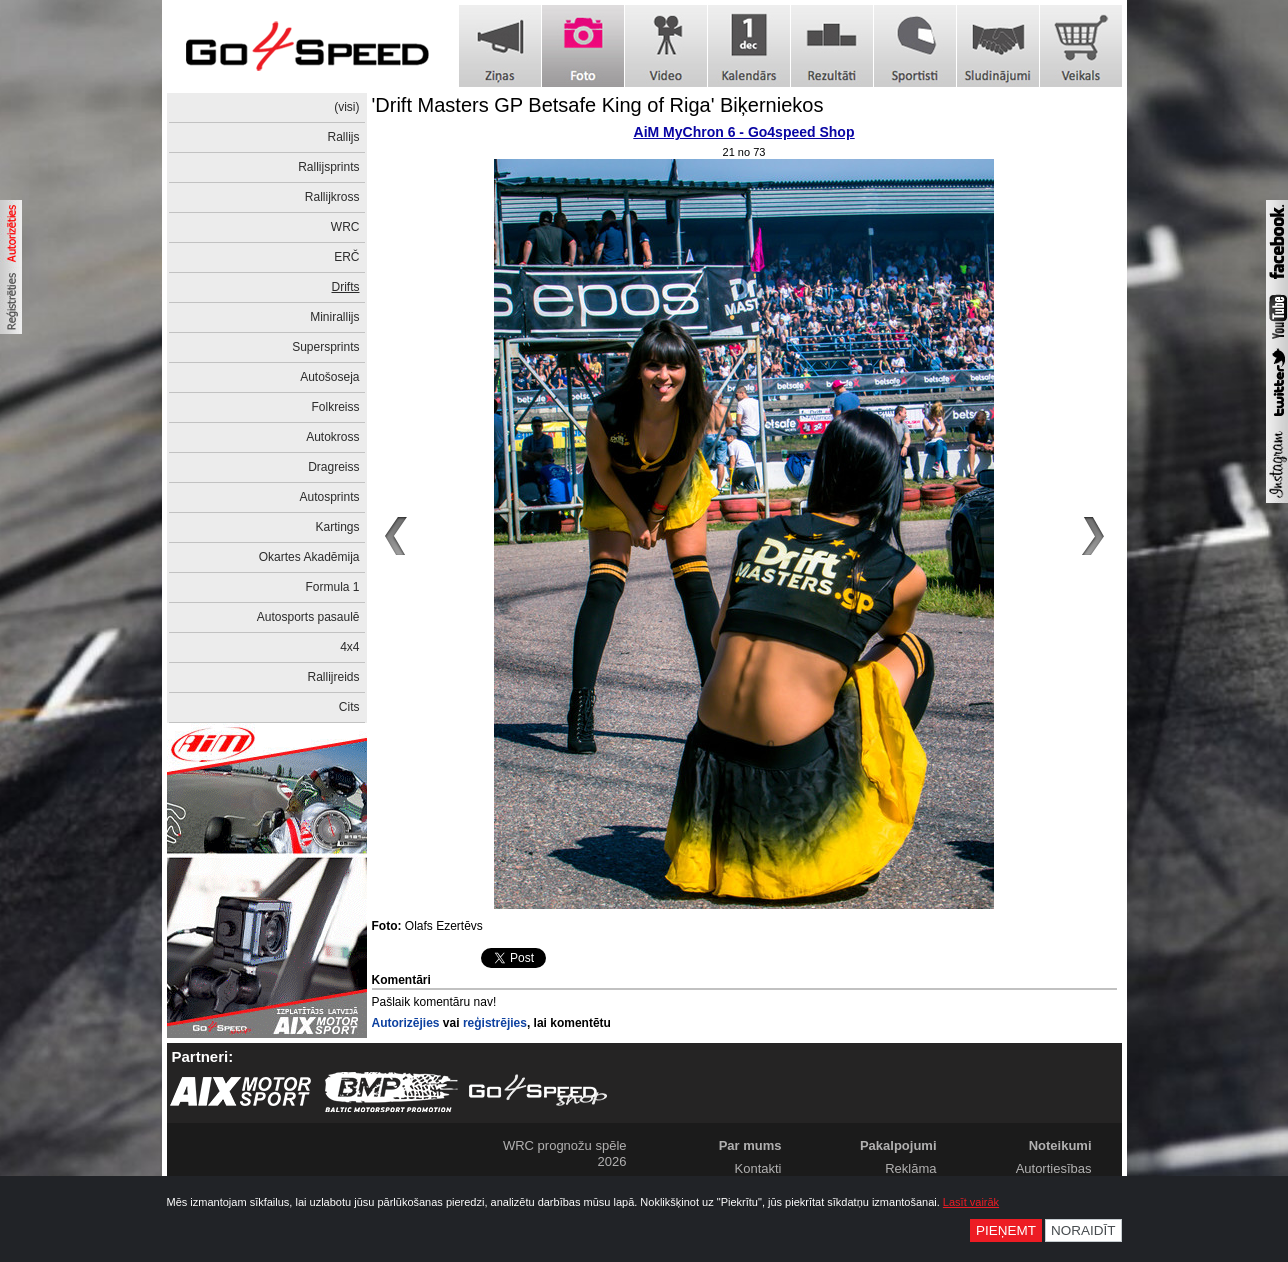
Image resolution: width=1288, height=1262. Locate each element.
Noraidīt (1083, 1230)
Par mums (750, 1145)
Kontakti (758, 1168)
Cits (349, 707)
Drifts (346, 287)
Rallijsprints (328, 167)
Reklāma (910, 1168)
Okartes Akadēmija (309, 557)
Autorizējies (406, 1023)
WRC (345, 227)
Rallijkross (332, 197)
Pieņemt (1006, 1230)
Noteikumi (1060, 1145)
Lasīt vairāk (971, 1202)
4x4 (349, 647)
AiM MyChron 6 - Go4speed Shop (744, 132)
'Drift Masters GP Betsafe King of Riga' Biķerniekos (598, 105)
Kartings (337, 527)
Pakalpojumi (898, 1145)
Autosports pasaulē (308, 617)
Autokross (332, 437)
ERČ (346, 257)
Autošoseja (329, 377)
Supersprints (325, 347)
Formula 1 (332, 587)
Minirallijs (334, 317)
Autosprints (329, 497)
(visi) (346, 107)
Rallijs (343, 137)
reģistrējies (495, 1023)
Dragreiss (333, 467)
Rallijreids (333, 677)
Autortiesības (1054, 1168)
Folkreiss (335, 407)
